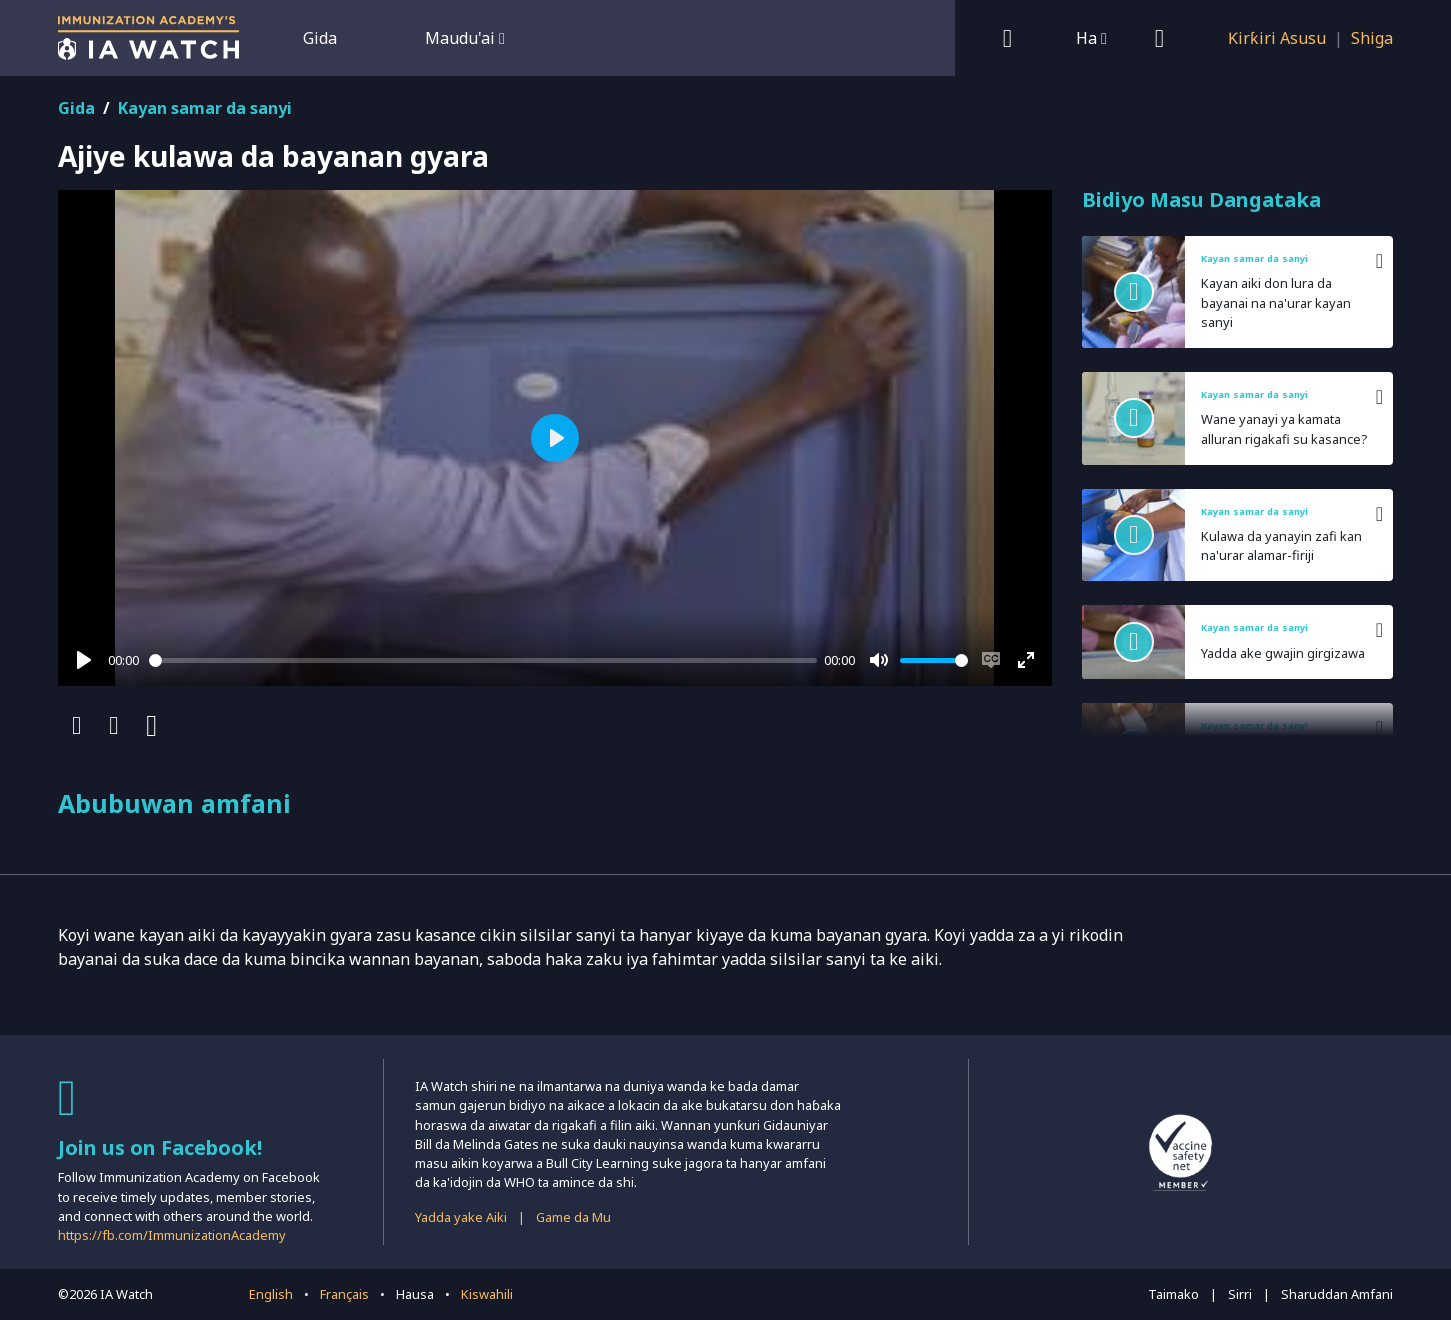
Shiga (1372, 38)
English (271, 1294)
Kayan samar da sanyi (205, 108)
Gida (320, 38)
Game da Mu (573, 1217)
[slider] (483, 660)
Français (344, 1294)
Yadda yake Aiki (461, 1217)
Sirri (1240, 1294)
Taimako (1173, 1294)
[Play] (84, 660)
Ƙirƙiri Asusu (1277, 38)
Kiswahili (487, 1294)
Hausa (415, 1294)
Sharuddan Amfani (1337, 1294)
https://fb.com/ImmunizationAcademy (172, 1235)
